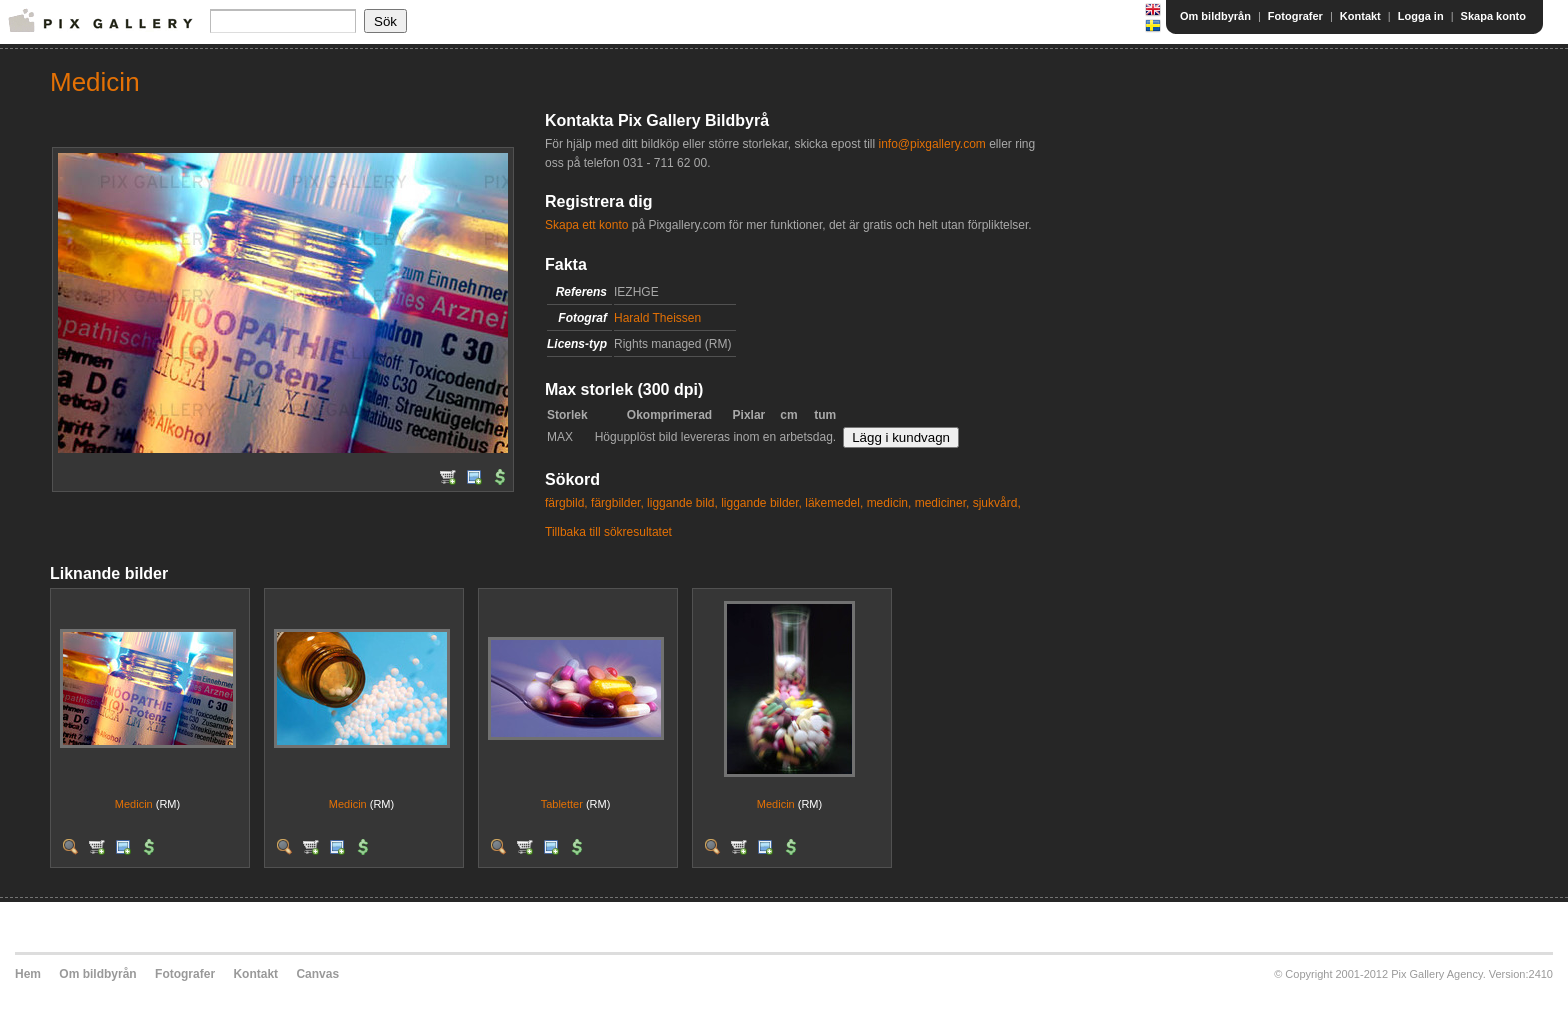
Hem (28, 974)
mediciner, (942, 503)
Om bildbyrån (1215, 16)
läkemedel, (834, 503)
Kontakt (1360, 16)
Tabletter (562, 804)
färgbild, (566, 503)
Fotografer (1295, 16)
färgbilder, (617, 503)
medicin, (889, 503)
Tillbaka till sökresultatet (608, 532)
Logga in (1421, 16)
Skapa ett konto (586, 225)
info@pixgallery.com (931, 144)
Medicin (134, 804)
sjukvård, (997, 503)
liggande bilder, (761, 503)
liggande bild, (682, 503)
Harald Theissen (657, 318)
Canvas (317, 974)
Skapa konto (1493, 16)
